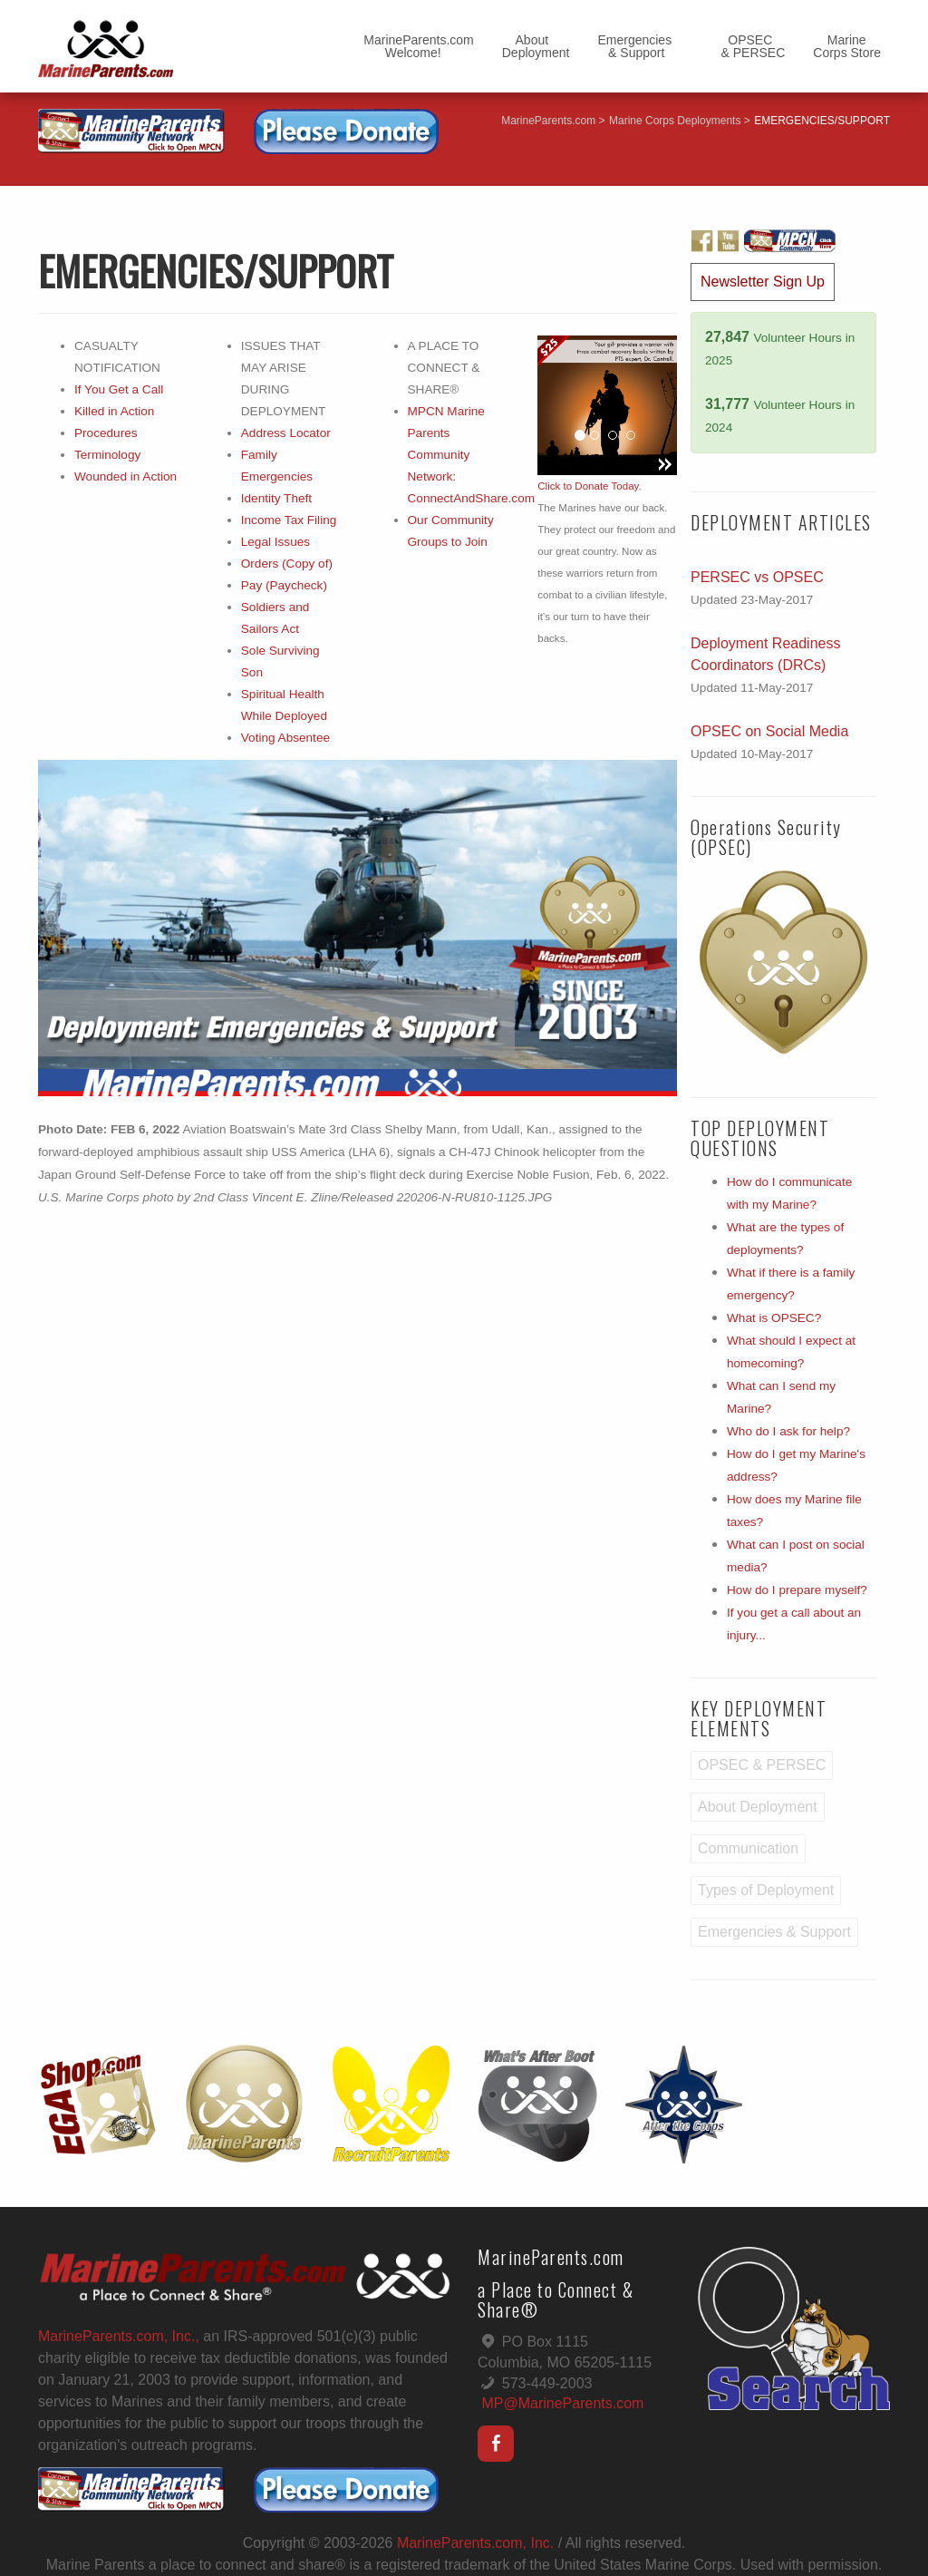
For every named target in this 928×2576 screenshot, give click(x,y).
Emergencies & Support (634, 46)
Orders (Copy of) (287, 563)
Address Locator (286, 433)
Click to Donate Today (587, 486)
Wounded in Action (125, 476)
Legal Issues (275, 542)
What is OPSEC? (774, 1318)
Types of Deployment (766, 1890)
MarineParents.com (548, 120)
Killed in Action (114, 411)
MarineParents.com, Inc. (475, 2543)
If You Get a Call (118, 389)
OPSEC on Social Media (769, 731)
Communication (748, 1848)
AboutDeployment (536, 46)
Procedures (106, 433)
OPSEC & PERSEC (742, 46)
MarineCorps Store (847, 46)
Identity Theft (276, 498)
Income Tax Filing (289, 520)
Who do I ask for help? (788, 1431)
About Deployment (757, 1806)
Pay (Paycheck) (284, 585)
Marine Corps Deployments (674, 120)
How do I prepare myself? (797, 1590)
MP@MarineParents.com (562, 2403)
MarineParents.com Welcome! (418, 46)
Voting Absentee (285, 737)
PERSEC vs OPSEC (757, 577)
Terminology (107, 455)
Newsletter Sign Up (763, 281)
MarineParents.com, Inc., (118, 2336)
